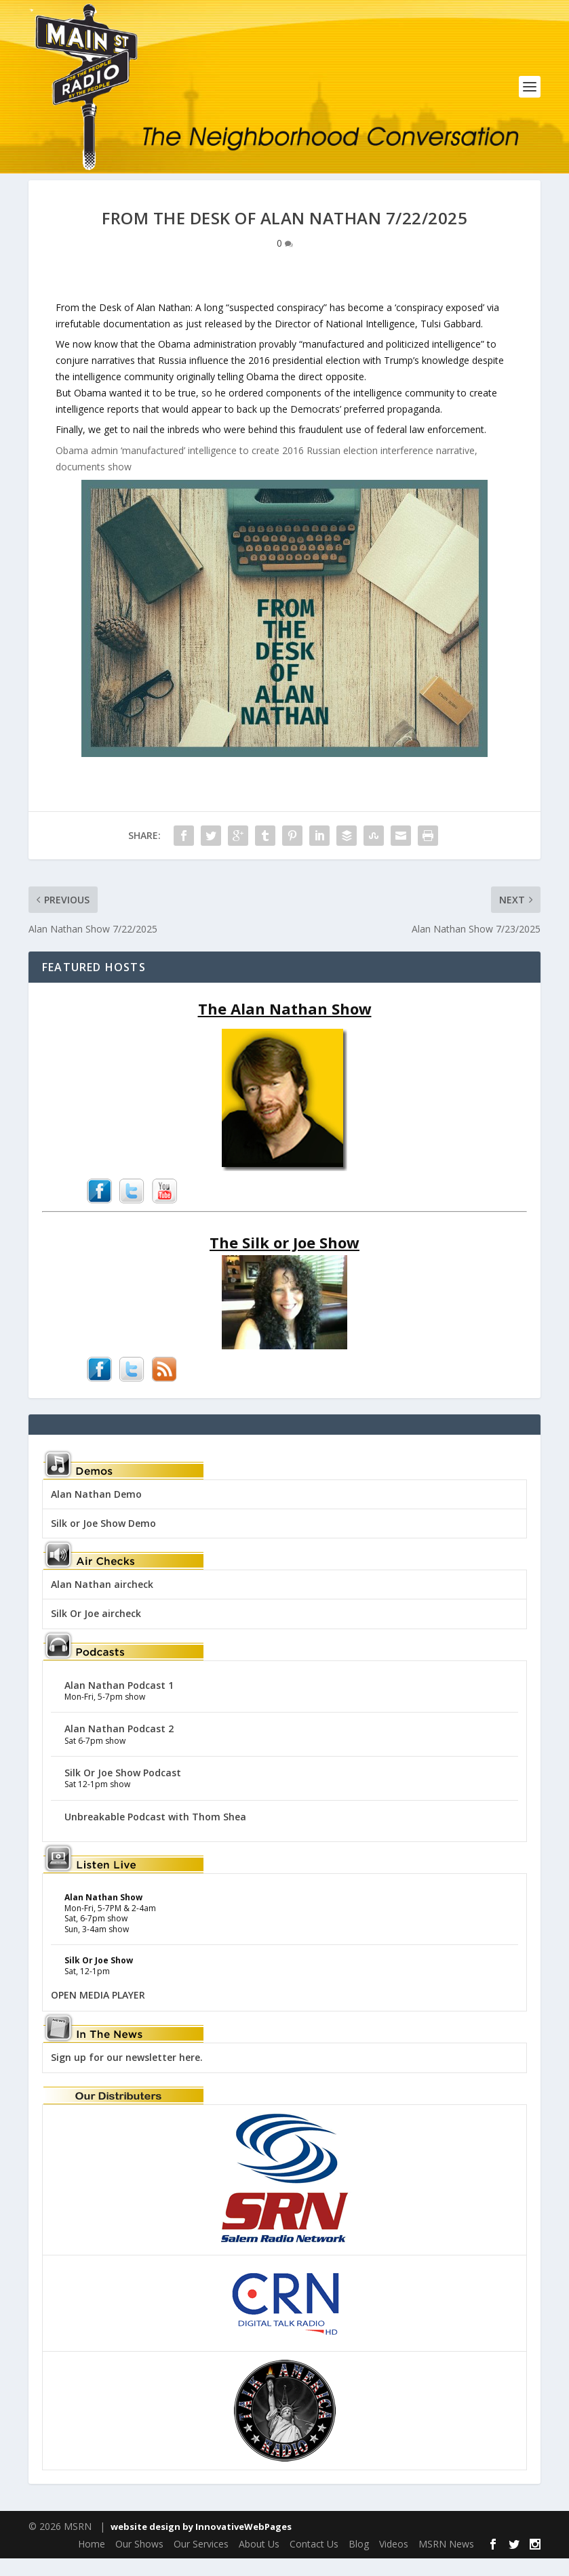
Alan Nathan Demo (96, 1511)
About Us (259, 2561)
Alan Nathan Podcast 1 (119, 1702)
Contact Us (314, 2561)
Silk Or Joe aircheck (96, 1631)
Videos (393, 2561)
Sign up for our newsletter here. (127, 2075)
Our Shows (139, 2561)
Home (91, 2561)
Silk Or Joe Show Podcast (122, 1790)
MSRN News (446, 2561)
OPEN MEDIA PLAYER (98, 2012)
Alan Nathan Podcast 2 (119, 1746)
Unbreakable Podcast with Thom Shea (155, 1834)
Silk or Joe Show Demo (103, 1540)
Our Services (201, 2561)
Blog (359, 2561)
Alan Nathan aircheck (102, 1602)
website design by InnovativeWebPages (201, 2544)
